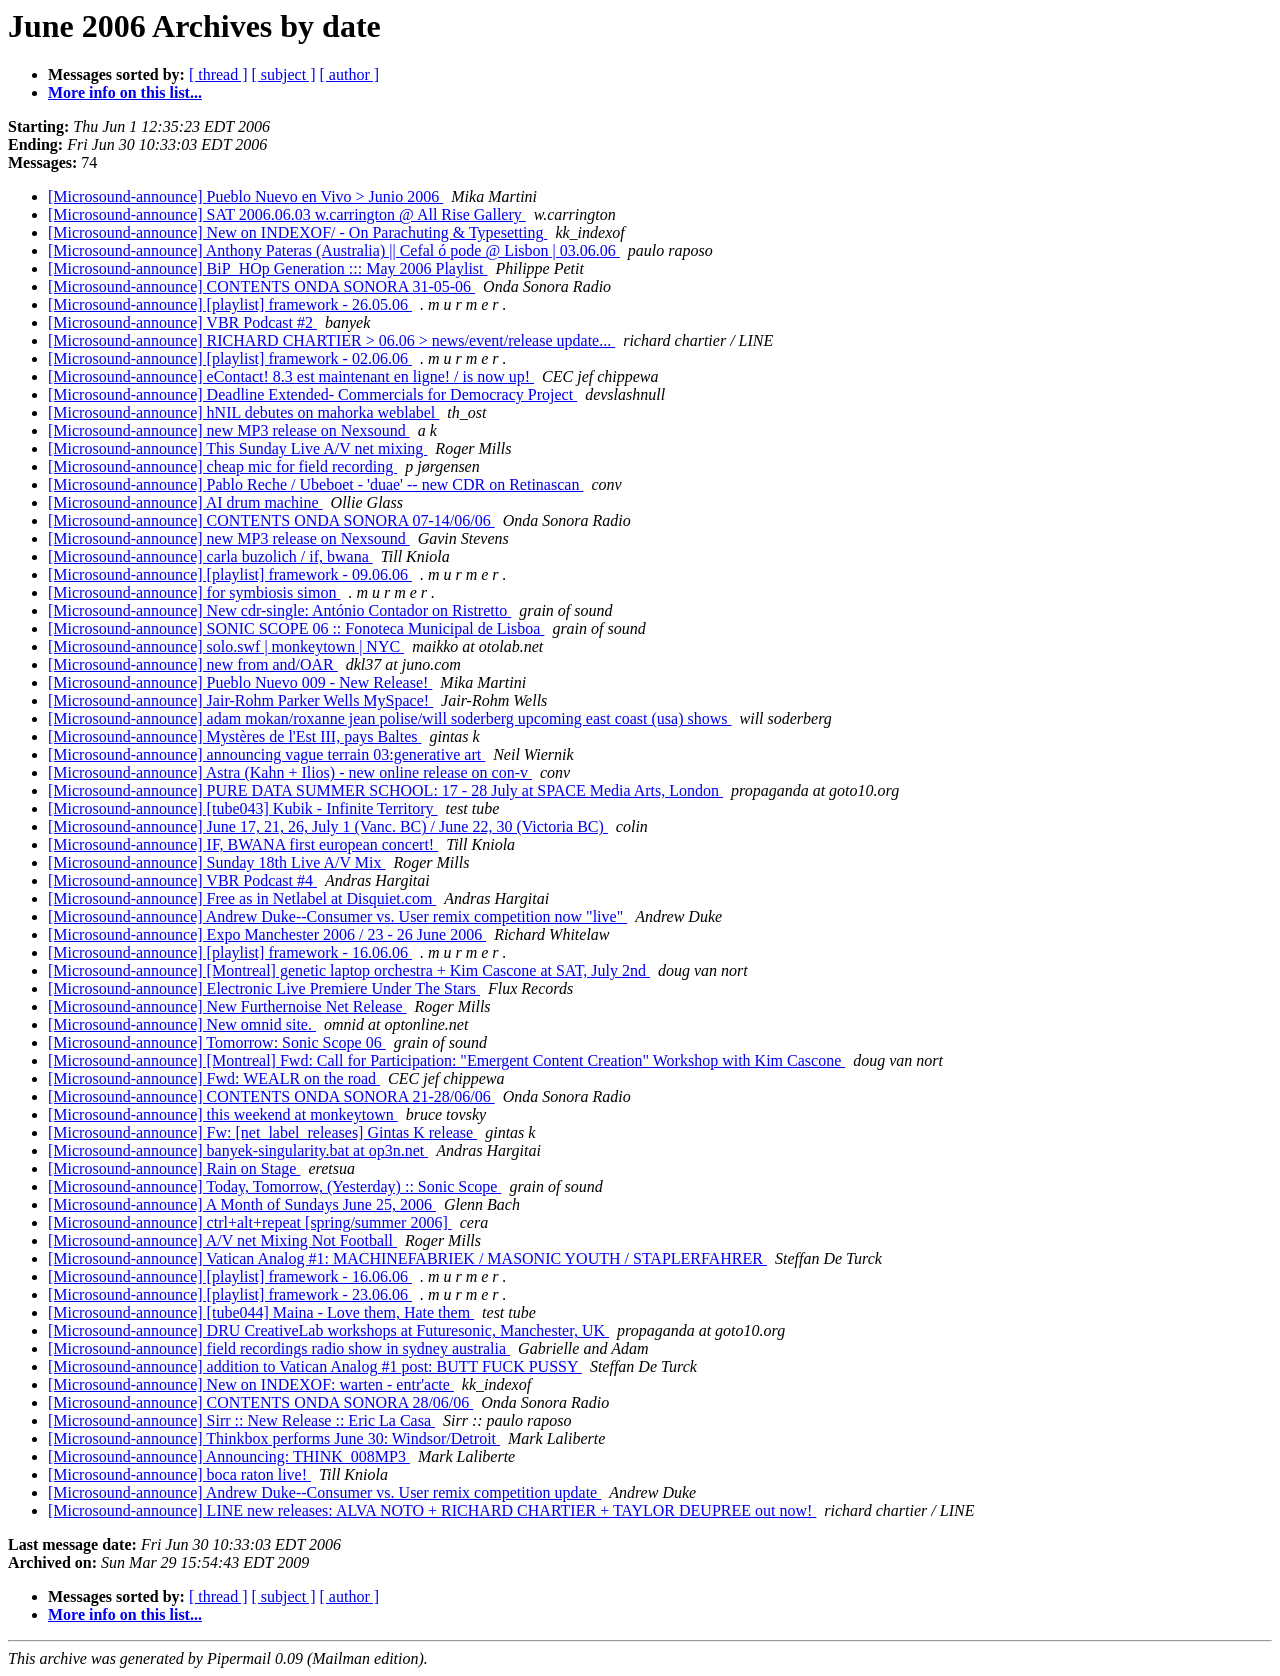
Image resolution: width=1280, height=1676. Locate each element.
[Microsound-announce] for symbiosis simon (194, 592)
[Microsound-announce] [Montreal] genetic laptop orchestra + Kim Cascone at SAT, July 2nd (349, 970)
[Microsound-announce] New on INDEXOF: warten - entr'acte (251, 1384)
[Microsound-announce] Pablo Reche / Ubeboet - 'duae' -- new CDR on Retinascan (315, 484)
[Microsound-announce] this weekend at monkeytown (223, 1114)
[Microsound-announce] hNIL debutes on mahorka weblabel (243, 412)
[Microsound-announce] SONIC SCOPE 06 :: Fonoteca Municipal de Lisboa (296, 628)
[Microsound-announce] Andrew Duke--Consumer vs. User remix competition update (324, 1492)
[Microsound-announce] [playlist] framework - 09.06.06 (230, 574)
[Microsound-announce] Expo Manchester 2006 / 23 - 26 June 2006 (267, 934)
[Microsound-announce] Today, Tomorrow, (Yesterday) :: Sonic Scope (274, 1186)
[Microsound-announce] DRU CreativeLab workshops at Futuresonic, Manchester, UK (328, 1330)
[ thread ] (218, 74)
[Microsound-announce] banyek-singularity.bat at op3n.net (238, 1150)
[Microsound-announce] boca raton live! (179, 1474)
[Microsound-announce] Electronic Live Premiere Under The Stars (264, 988)
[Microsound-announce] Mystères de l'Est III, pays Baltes (234, 736)
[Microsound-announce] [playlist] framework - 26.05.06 (230, 304)
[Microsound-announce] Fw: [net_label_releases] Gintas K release (262, 1132)
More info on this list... (125, 92)
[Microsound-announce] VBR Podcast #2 (182, 322)
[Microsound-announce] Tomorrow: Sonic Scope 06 (217, 1042)
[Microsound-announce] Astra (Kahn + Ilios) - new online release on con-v (290, 772)
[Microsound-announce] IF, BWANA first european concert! (243, 844)
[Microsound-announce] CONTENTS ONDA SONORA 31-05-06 (261, 286)
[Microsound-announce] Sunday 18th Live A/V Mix (216, 862)
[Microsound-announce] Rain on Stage (174, 1168)
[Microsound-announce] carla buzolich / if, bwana (210, 556)
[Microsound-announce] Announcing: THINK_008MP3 (229, 1456)
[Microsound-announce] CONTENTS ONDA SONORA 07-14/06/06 (271, 520)
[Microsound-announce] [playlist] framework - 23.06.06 (230, 1294)
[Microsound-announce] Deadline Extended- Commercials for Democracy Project (312, 394)
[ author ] (350, 74)
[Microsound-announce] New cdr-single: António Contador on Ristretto (279, 610)
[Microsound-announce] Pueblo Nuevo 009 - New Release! (240, 682)
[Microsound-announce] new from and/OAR (193, 664)
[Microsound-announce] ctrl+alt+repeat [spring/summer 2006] (250, 1222)
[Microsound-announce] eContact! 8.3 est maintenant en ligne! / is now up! (291, 376)
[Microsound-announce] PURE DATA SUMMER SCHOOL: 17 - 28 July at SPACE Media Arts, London (385, 790)
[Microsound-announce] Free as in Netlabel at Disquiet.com (242, 898)
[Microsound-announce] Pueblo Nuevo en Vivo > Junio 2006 (245, 196)
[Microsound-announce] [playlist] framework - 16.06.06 (230, 952)
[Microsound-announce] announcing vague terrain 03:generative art (266, 754)
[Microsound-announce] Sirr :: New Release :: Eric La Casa (241, 1420)
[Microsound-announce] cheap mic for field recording (222, 466)
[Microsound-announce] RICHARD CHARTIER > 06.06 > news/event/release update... (331, 340)
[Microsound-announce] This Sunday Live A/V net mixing (237, 448)
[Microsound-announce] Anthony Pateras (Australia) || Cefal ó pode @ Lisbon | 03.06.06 (334, 250)
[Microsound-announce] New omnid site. (182, 1024)
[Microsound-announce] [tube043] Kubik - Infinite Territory (243, 808)
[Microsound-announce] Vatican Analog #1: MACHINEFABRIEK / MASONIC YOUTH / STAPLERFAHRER (407, 1258)
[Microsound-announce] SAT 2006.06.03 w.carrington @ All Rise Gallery (287, 214)
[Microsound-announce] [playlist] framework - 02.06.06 (230, 358)
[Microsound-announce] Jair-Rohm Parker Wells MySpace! (240, 700)
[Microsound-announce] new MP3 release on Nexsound (229, 430)
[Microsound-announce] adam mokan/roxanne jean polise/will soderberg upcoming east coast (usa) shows (390, 718)
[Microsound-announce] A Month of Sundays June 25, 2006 (242, 1204)
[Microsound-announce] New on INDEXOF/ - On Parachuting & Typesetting (297, 232)
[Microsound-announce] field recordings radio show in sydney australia (279, 1348)
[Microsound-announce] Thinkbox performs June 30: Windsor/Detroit (274, 1438)
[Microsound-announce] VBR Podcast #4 (182, 880)
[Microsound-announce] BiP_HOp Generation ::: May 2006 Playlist (268, 268)
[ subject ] (284, 74)
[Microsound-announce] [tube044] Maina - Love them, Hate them (261, 1312)
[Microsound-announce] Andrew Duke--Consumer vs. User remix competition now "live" (337, 916)
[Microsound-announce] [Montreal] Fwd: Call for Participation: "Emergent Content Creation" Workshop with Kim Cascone (446, 1060)
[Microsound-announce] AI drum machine (185, 502)
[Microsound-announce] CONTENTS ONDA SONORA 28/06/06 (260, 1402)
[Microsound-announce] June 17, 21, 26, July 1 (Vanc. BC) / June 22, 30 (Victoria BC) (328, 826)
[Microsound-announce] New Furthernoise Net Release (227, 1006)
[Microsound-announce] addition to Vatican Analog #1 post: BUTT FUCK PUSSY (315, 1366)
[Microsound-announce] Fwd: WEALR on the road (214, 1078)
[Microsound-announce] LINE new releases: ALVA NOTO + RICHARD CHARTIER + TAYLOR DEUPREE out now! (432, 1510)
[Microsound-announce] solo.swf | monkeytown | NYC (226, 646)
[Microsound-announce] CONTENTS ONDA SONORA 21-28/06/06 (271, 1096)
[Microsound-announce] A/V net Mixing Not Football (222, 1240)
